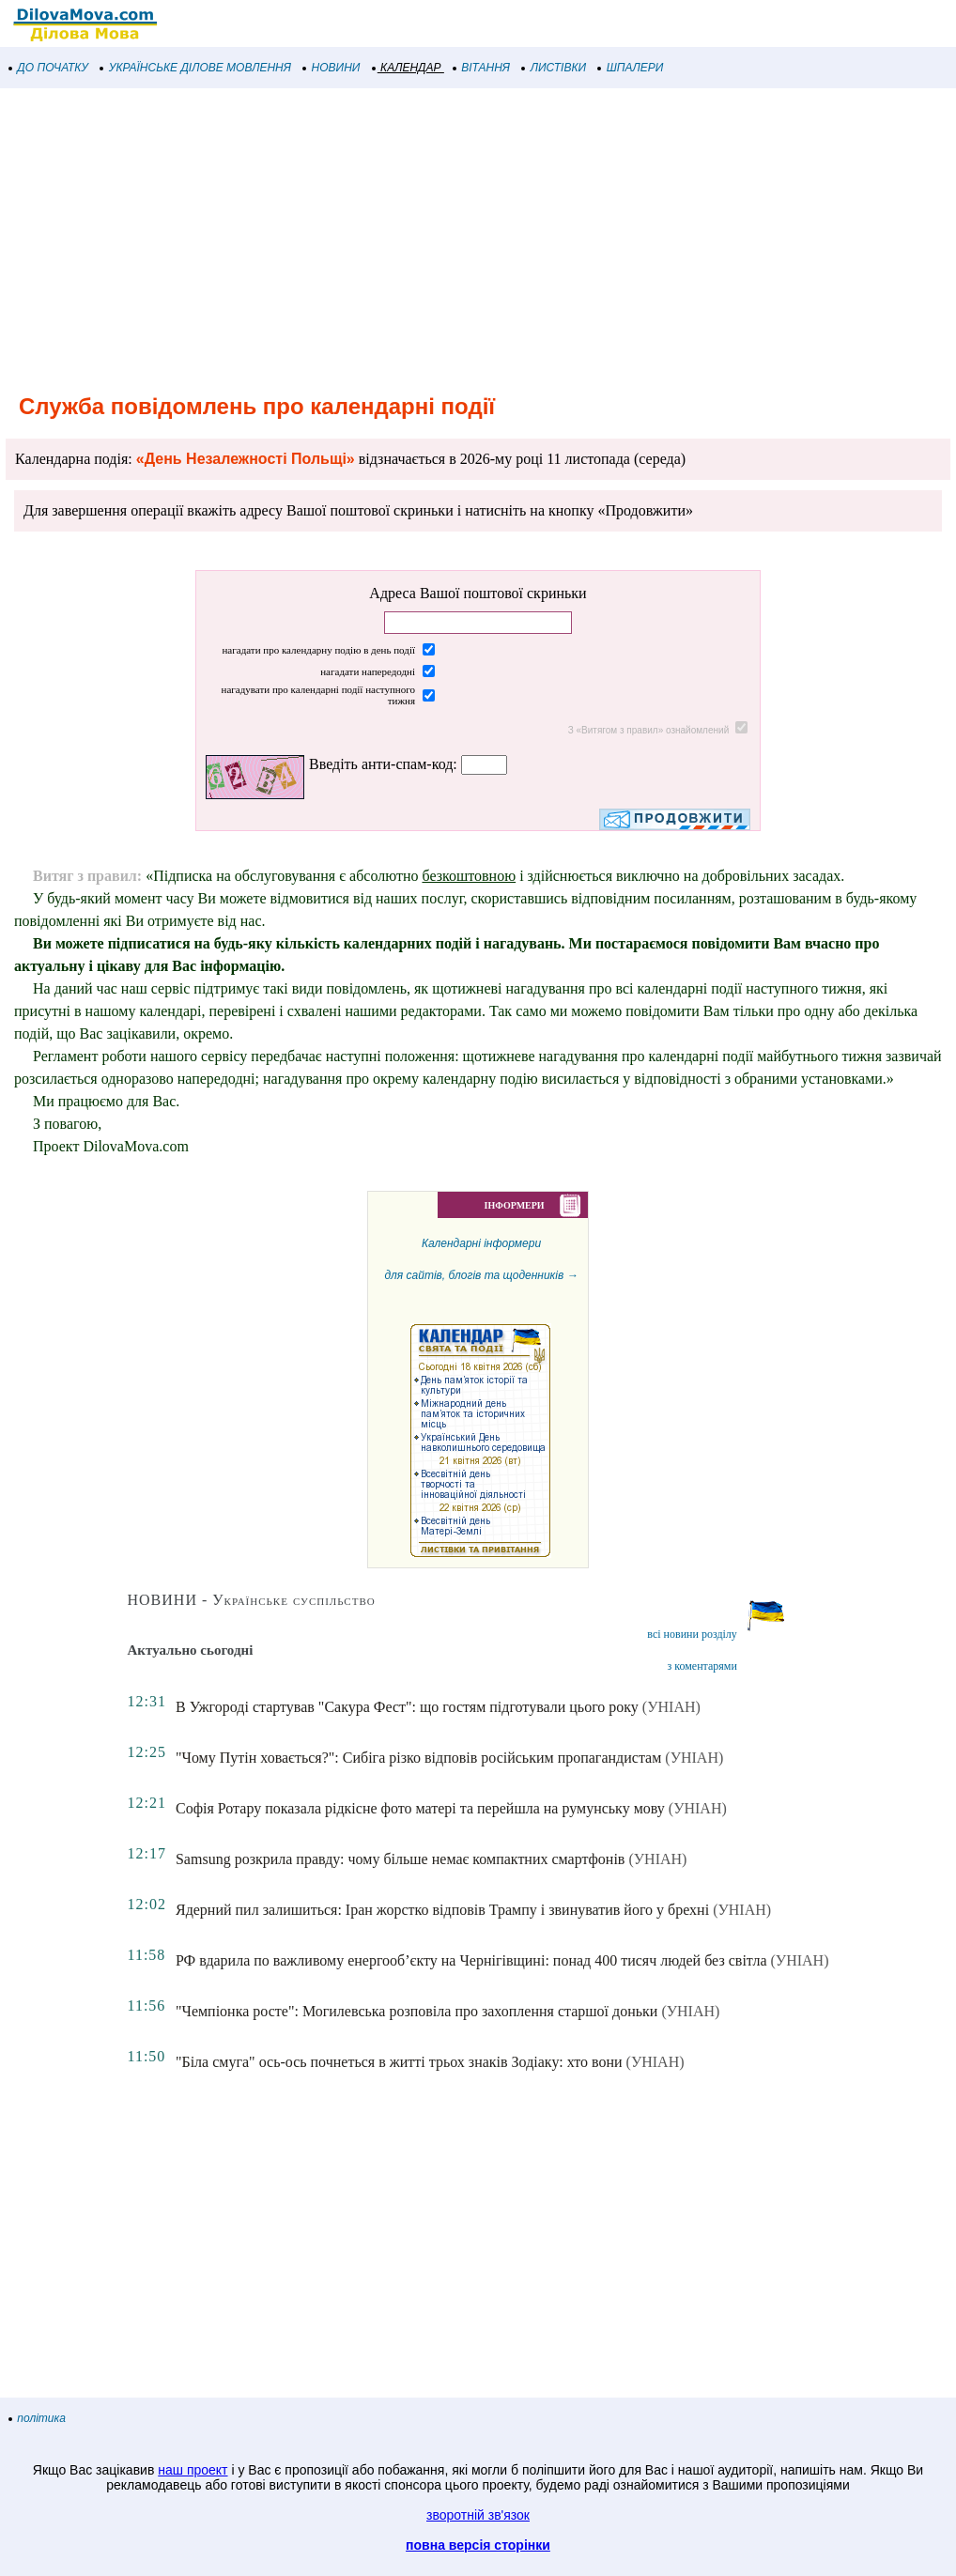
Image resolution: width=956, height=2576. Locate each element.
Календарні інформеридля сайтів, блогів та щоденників (481, 1397)
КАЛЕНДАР (407, 67)
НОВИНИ (332, 67)
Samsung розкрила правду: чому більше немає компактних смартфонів (400, 1859)
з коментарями (702, 1666)
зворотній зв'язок (478, 2514)
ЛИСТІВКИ (554, 67)
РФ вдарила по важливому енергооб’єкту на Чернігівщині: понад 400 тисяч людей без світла (471, 1960)
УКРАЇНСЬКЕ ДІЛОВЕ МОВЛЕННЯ (196, 67)
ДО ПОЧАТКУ (49, 67)
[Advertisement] (478, 238)
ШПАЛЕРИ (630, 67)
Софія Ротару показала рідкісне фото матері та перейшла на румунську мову (420, 1808)
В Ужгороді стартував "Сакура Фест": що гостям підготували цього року (407, 1707)
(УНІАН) (671, 1707)
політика (38, 2418)
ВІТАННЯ (482, 67)
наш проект (192, 2469)
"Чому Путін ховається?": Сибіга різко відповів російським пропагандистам (418, 1758)
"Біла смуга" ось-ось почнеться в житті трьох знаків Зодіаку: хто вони (399, 2062)
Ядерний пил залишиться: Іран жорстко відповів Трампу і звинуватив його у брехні (442, 1910)
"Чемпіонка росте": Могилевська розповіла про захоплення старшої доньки (416, 2011)
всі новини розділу (692, 1634)
